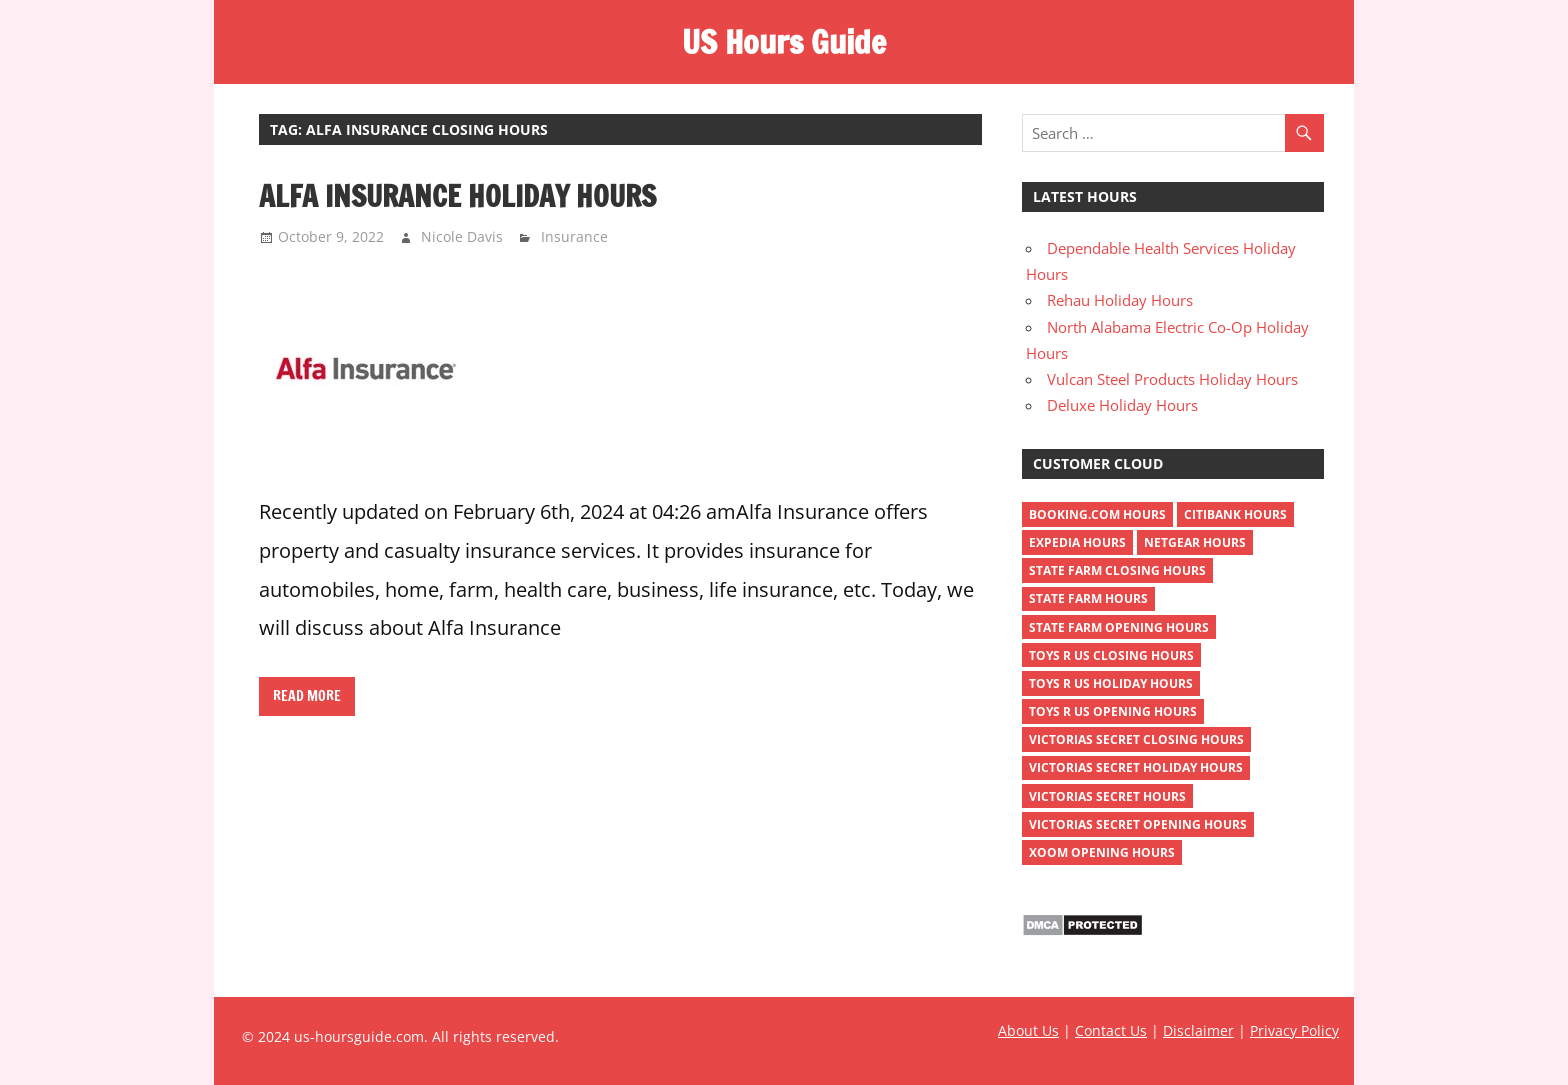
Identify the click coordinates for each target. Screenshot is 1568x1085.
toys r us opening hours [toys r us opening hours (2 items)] (1113, 711)
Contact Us (1111, 1030)
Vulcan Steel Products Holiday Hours (1172, 379)
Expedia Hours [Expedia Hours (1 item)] (1077, 542)
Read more (307, 696)
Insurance (574, 236)
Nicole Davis (462, 236)
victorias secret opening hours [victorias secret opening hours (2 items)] (1138, 824)
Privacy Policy (1294, 1030)
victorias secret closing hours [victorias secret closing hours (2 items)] (1136, 739)
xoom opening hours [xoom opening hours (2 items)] (1102, 852)
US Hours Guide (784, 42)
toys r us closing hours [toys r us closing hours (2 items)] (1111, 655)
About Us (1028, 1030)
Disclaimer (1198, 1030)
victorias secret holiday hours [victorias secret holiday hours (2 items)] (1136, 767)
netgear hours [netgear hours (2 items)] (1195, 542)
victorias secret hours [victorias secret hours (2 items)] (1107, 796)
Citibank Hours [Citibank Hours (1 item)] (1235, 514)
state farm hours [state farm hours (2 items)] (1088, 598)
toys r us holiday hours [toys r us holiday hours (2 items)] (1111, 683)
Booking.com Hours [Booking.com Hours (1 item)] (1097, 514)
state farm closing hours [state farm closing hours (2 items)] (1117, 570)
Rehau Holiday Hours (1120, 300)
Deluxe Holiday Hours (1122, 405)
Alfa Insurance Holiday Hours (457, 196)
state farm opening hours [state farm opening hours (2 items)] (1119, 627)
